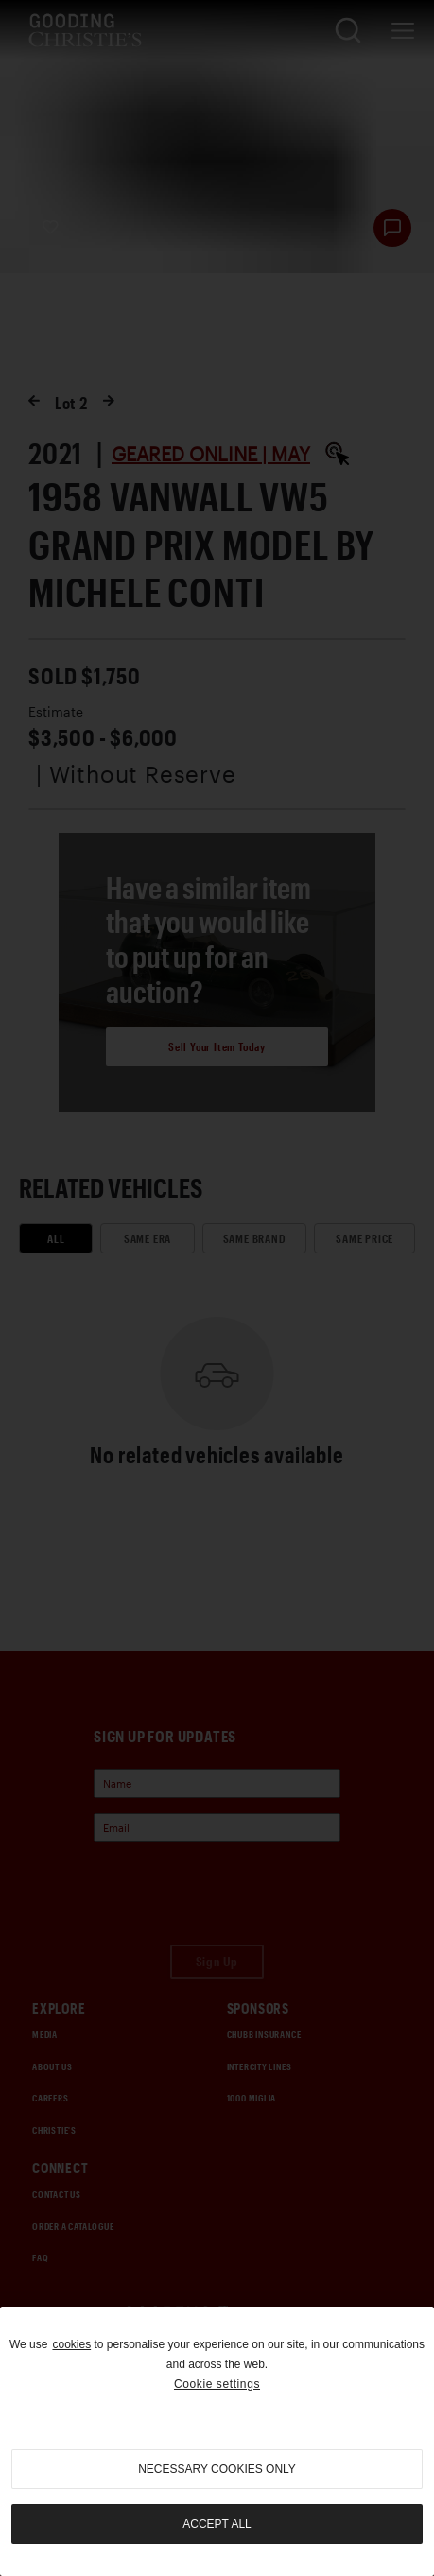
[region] (217, 2441)
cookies (71, 2344)
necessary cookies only (217, 2469)
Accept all (216, 2524)
